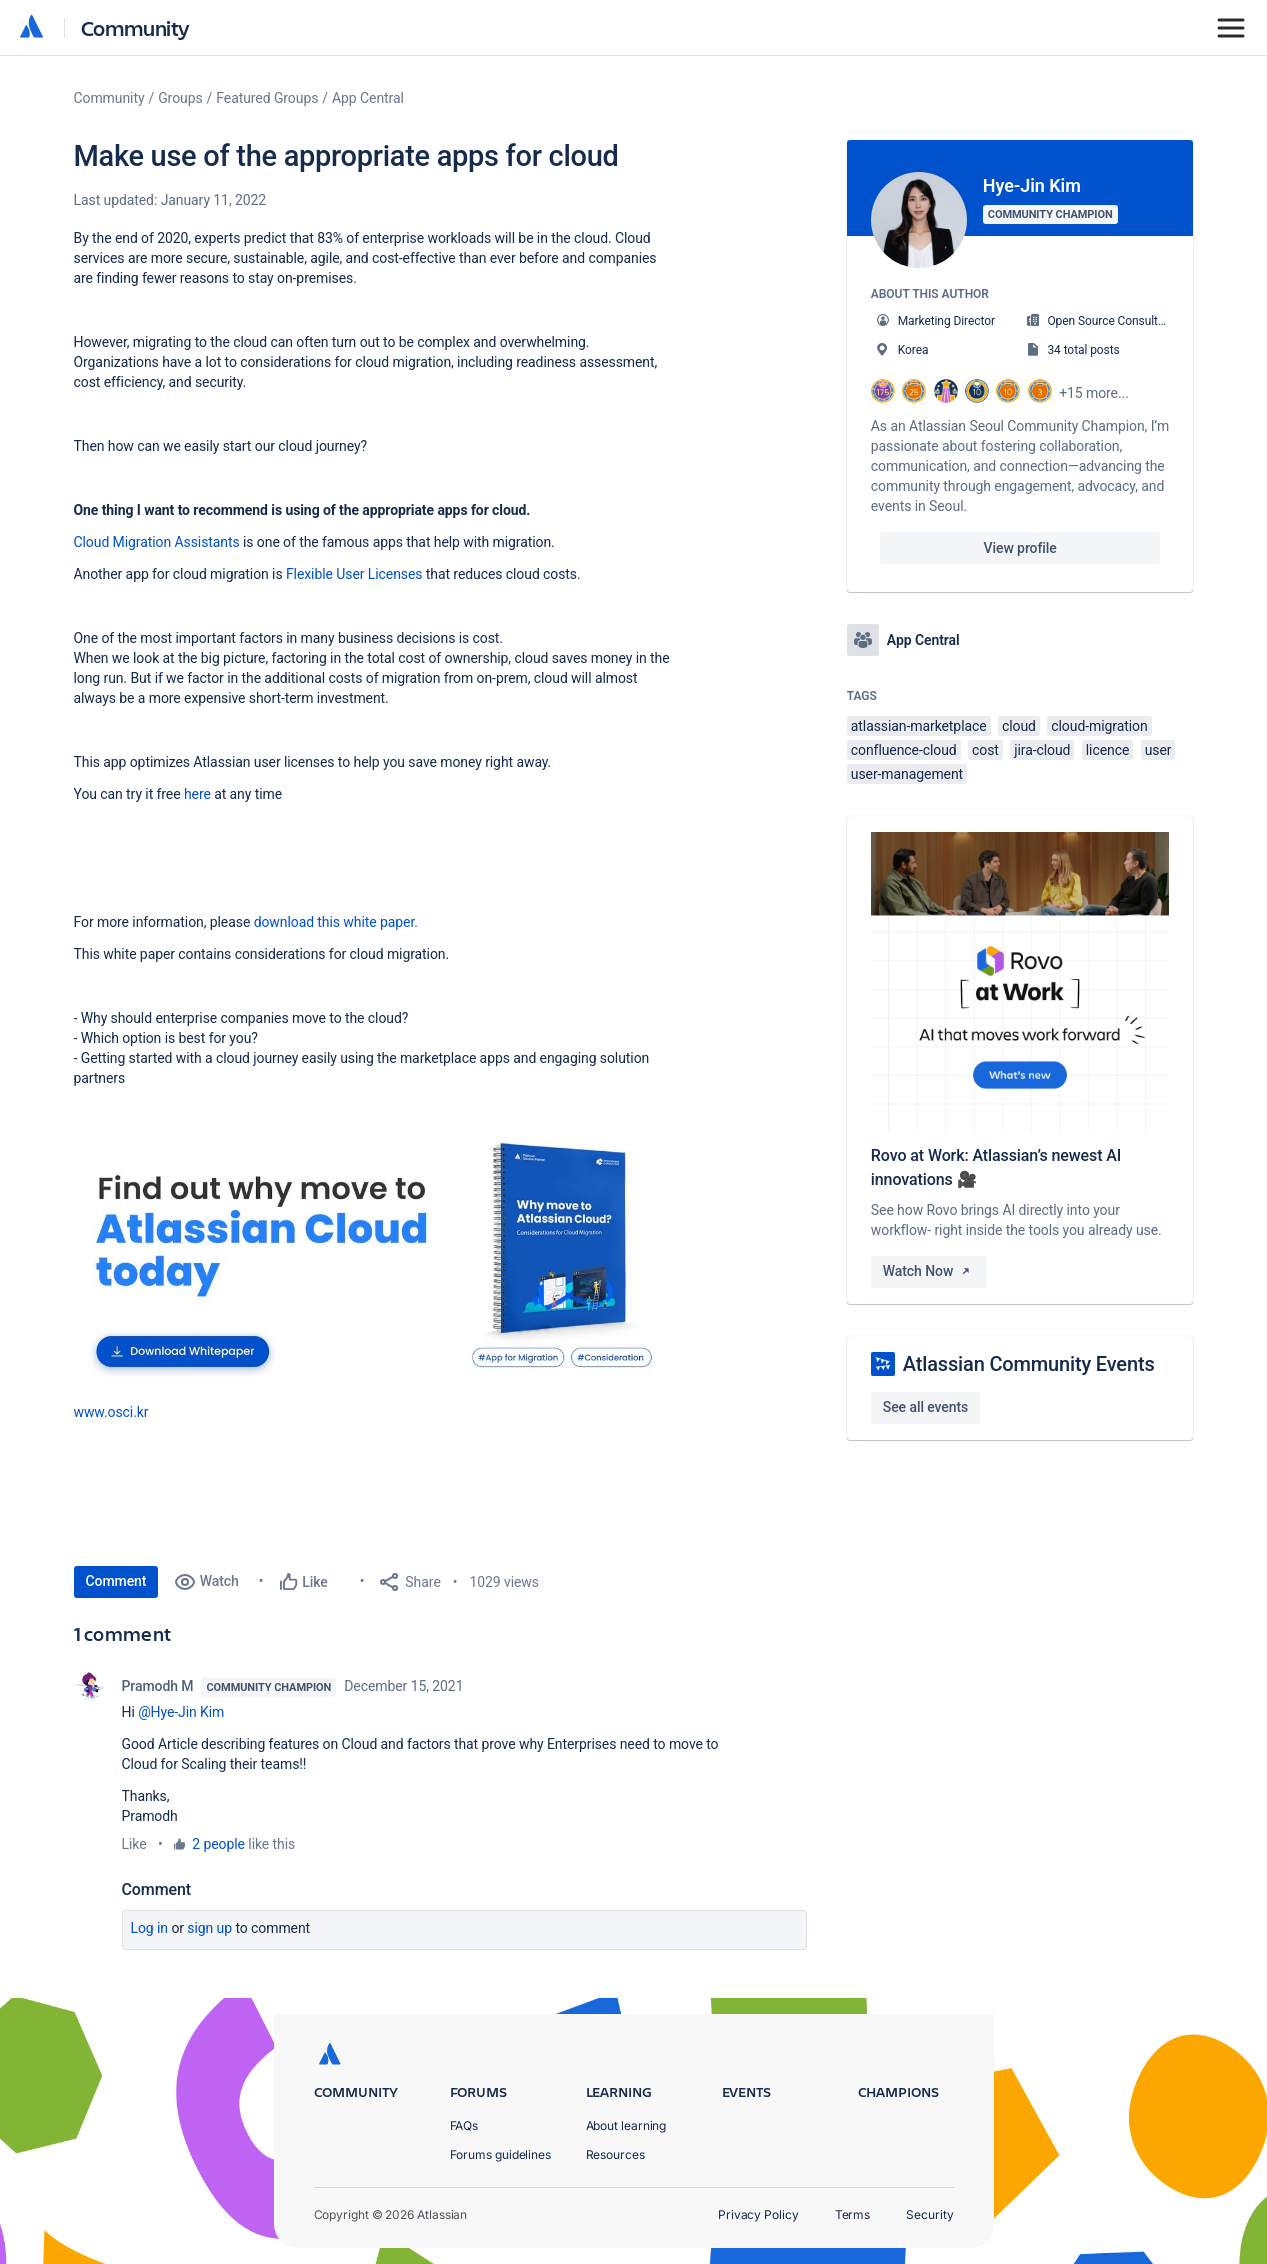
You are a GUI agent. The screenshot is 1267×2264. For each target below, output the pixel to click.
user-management (907, 774)
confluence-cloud (904, 750)
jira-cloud (1042, 750)
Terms (853, 2214)
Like (134, 1844)
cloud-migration (1099, 726)
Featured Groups (267, 98)
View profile (1020, 548)
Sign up (209, 1928)
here (197, 794)
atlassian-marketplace (919, 726)
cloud (1019, 726)
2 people (218, 1844)
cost (985, 750)
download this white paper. (336, 922)
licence (1107, 750)
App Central (368, 98)
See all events (925, 1407)
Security (929, 2214)
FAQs (464, 2125)
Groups (180, 98)
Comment (116, 1581)
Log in (150, 1928)
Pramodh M (158, 1686)
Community (135, 27)
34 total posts (1083, 350)
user (1158, 750)
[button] (374, 1264)
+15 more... (1094, 393)
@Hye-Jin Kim (181, 1712)
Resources (615, 2154)
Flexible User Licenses (354, 574)
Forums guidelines (501, 2154)
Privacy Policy (758, 2214)
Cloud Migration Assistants (157, 542)
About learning (626, 2125)
